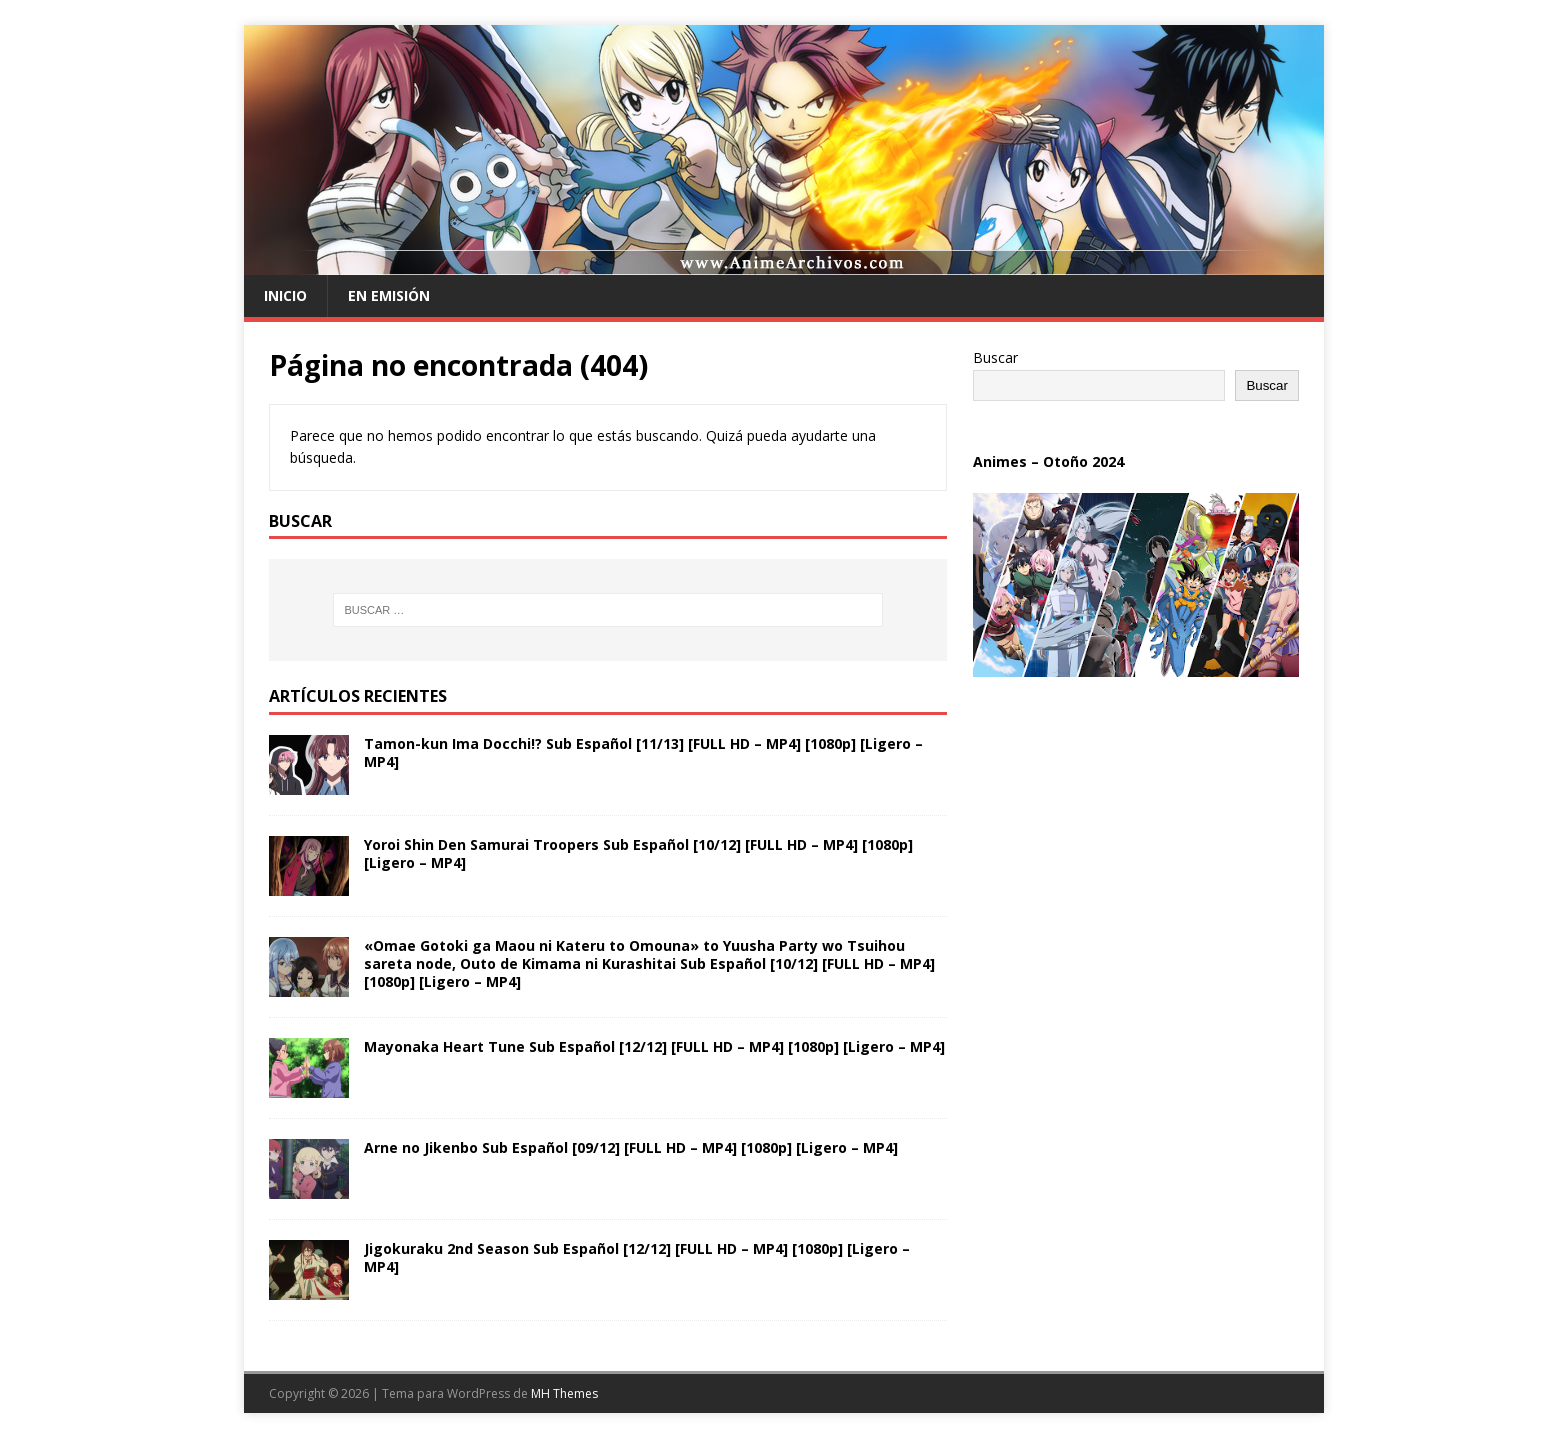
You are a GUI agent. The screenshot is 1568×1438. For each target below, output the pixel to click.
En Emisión (389, 295)
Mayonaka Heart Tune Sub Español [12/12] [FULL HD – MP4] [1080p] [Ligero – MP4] (654, 1046)
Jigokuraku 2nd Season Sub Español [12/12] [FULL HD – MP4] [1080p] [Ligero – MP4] (637, 1257)
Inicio (285, 295)
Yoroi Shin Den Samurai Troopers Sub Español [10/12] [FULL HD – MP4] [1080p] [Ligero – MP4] (638, 853)
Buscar (995, 357)
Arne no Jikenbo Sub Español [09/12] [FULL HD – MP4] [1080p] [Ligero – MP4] (631, 1147)
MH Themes (564, 1393)
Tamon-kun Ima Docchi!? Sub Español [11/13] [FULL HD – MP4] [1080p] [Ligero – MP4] (643, 752)
